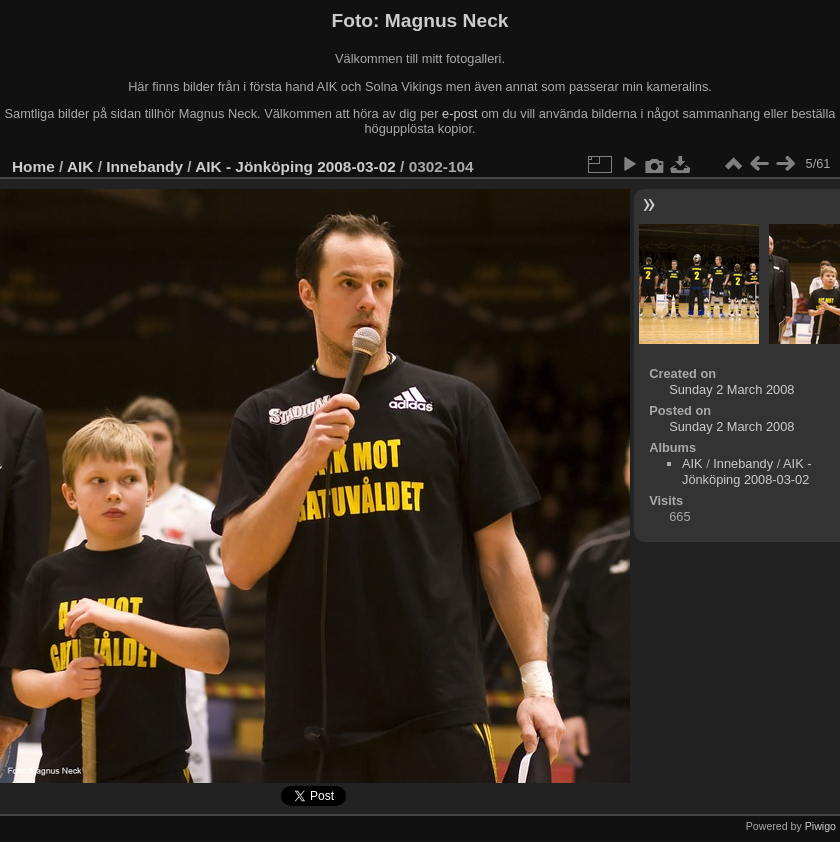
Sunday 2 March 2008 (731, 389)
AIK (80, 166)
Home (33, 166)
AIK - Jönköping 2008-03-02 (295, 166)
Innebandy (144, 166)
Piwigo (820, 826)
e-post (460, 113)
